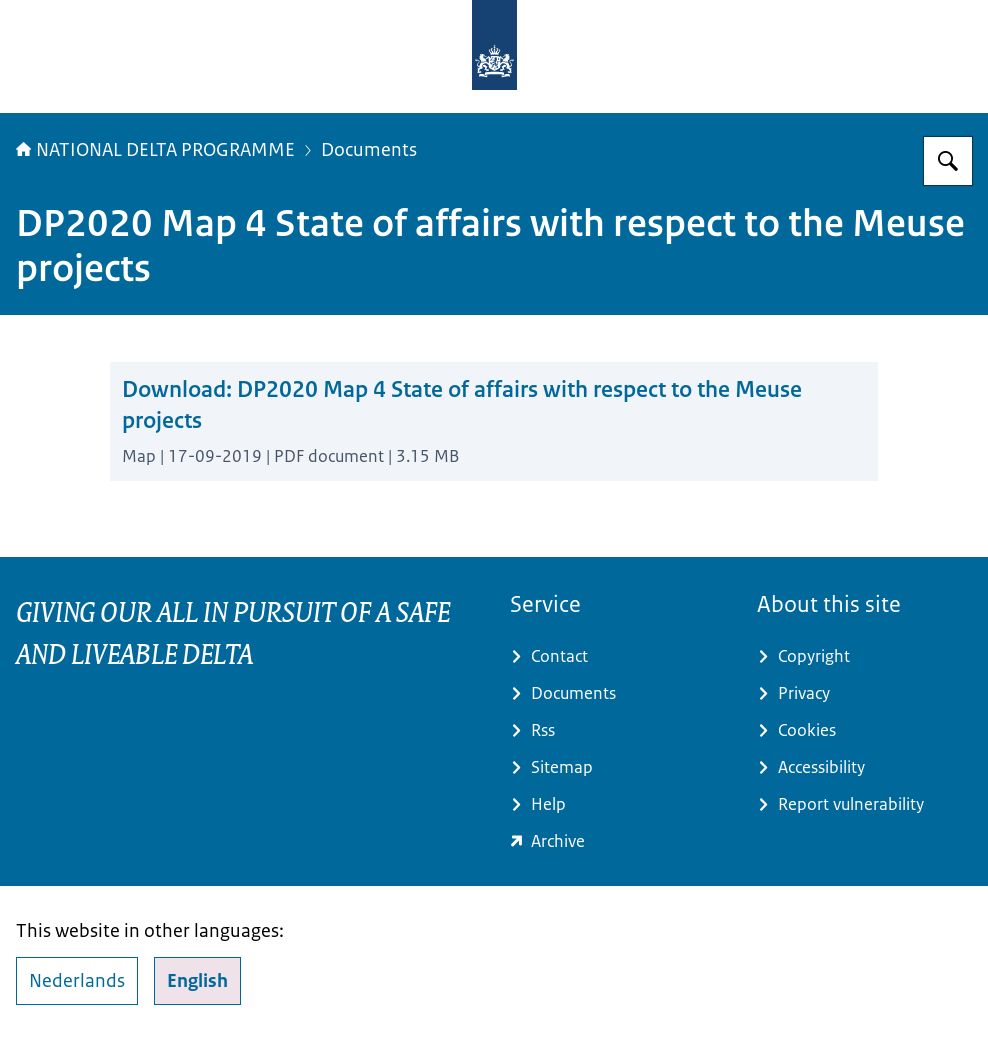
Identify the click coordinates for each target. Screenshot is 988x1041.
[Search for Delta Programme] (948, 161)
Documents (369, 150)
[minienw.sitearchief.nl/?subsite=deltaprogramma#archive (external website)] (617, 841)
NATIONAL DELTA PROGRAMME (155, 150)
